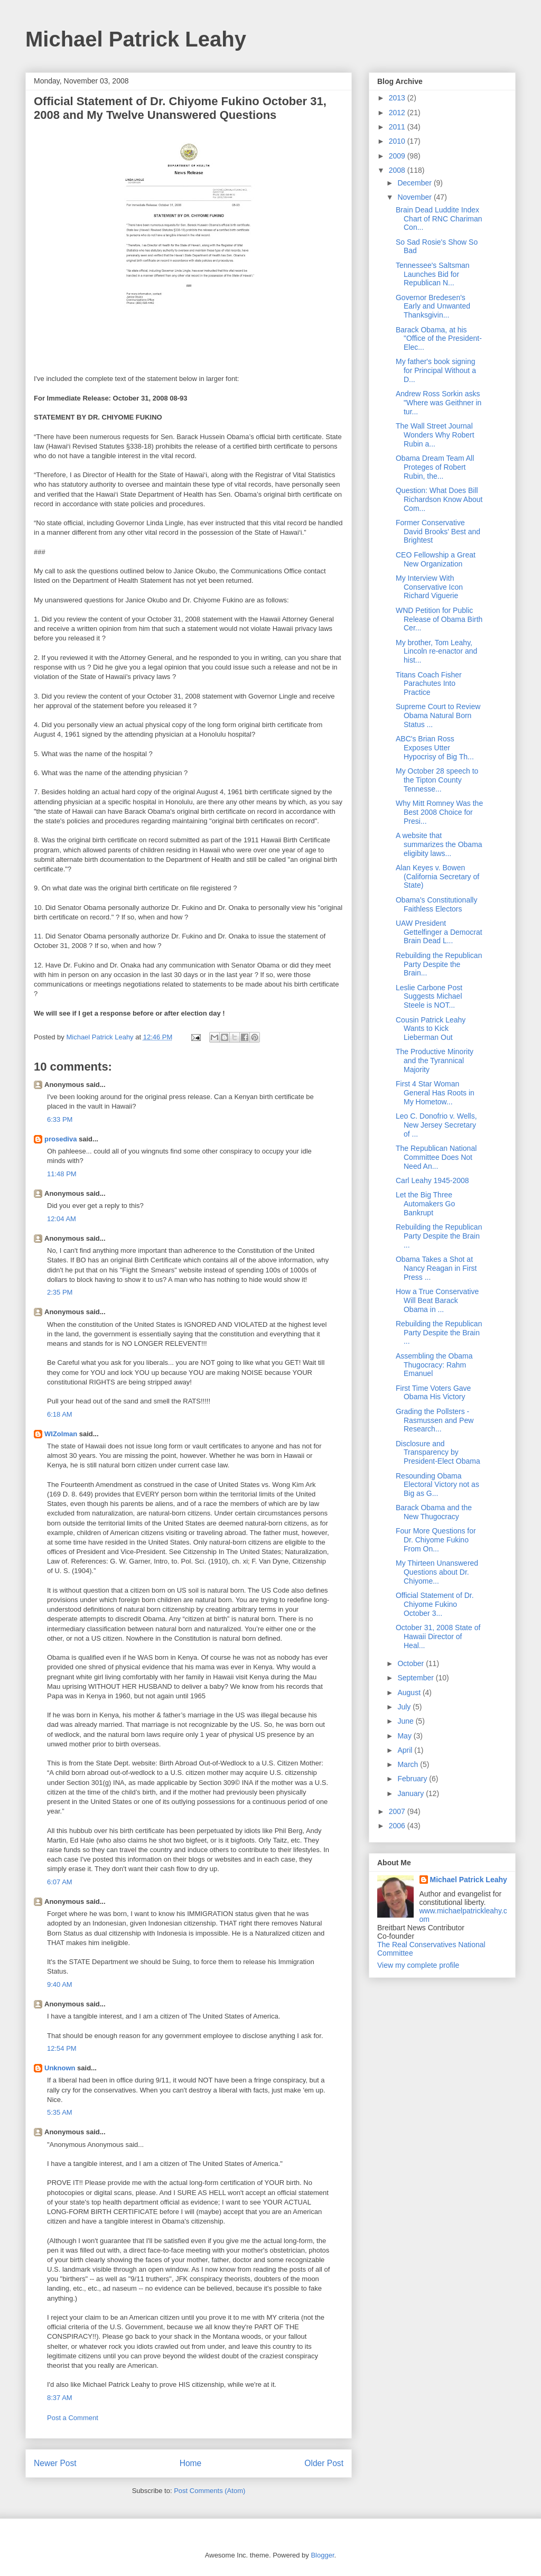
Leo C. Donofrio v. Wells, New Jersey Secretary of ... (436, 1125)
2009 (398, 156)
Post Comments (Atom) (209, 2491)
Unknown (60, 2068)
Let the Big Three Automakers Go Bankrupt (425, 1204)
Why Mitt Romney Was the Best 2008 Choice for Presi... (439, 812)
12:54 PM (62, 2048)
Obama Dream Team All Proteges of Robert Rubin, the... (435, 467)
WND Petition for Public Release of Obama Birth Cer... (439, 619)
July (405, 1707)
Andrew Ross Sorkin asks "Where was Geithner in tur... (438, 402)
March (408, 1764)
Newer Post (55, 2463)
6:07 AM (59, 1882)
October (411, 1663)
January (411, 1793)
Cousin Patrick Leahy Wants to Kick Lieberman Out (430, 1029)
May (405, 1736)
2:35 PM (59, 1292)
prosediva (60, 1139)
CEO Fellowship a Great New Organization (435, 559)
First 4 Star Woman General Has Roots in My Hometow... (435, 1093)
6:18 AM (59, 1414)
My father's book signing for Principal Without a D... (436, 370)
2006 (398, 1825)
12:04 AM (61, 1219)
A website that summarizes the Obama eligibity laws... (439, 844)
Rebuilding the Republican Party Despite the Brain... (439, 964)
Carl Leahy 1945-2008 (432, 1180)
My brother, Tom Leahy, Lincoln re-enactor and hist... (436, 651)
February (413, 1778)
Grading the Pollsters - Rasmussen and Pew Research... (434, 1420)
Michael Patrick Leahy (135, 39)
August (409, 1692)
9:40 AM (59, 1984)
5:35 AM (59, 2112)
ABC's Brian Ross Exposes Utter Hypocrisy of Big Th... (435, 747)
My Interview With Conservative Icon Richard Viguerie (429, 587)
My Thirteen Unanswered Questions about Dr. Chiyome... (437, 1572)
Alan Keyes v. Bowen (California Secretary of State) (437, 876)
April (405, 1750)
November (415, 197)
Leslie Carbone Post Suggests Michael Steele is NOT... (429, 996)
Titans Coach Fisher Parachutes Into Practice (429, 684)
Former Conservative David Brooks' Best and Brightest (438, 531)
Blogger (322, 2555)
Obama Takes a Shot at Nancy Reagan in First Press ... (436, 1268)
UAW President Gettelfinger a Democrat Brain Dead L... (439, 932)
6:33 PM (59, 1119)
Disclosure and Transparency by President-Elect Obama (438, 1452)
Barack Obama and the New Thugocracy (434, 1512)
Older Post (323, 2463)
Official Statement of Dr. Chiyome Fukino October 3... (435, 1604)
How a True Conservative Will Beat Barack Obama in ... (437, 1300)
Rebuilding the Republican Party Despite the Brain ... (439, 1236)
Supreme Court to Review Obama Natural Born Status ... (438, 715)
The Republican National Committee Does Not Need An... (436, 1157)
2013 (398, 98)
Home (191, 2463)
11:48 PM (62, 1174)
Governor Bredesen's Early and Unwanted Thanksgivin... (433, 306)
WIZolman (60, 1434)
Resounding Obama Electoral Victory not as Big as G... (437, 1485)
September (416, 1677)
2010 (398, 141)
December (415, 183)
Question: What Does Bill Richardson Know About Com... (439, 499)
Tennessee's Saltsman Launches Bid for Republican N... (433, 274)
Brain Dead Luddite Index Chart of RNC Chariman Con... (439, 219)
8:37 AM (59, 2398)
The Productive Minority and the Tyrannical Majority (434, 1060)
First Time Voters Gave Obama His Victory (433, 1392)
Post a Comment (72, 2418)
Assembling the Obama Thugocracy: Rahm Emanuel (434, 1365)
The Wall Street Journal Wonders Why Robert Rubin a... (435, 435)
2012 (398, 112)
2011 (398, 127)
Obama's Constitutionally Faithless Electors (436, 904)
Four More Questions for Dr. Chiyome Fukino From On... (436, 1540)
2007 (398, 1811)
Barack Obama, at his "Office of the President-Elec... (439, 339)
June (406, 1721)
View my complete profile (418, 1965)
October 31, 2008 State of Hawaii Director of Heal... (438, 1636)
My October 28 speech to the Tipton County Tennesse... (437, 780)
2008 (398, 170)
